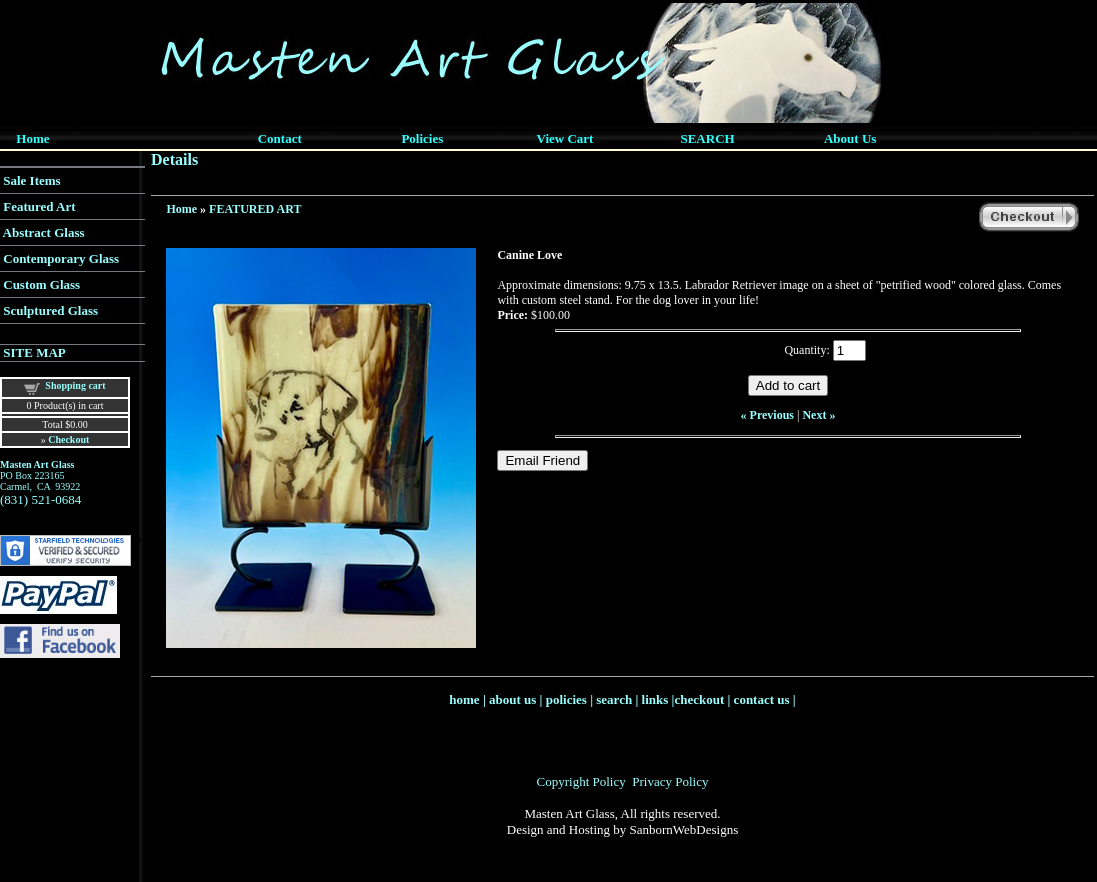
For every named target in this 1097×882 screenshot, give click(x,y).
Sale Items (31, 180)
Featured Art (39, 206)
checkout (699, 699)
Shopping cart (75, 385)
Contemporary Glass (61, 258)
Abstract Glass (44, 232)
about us (512, 699)
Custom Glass (41, 284)
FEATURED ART (255, 209)
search (614, 699)
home (464, 699)
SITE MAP (34, 352)
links (655, 699)
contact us (762, 699)
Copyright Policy (581, 781)
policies (566, 699)
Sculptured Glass (50, 310)
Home (181, 209)
